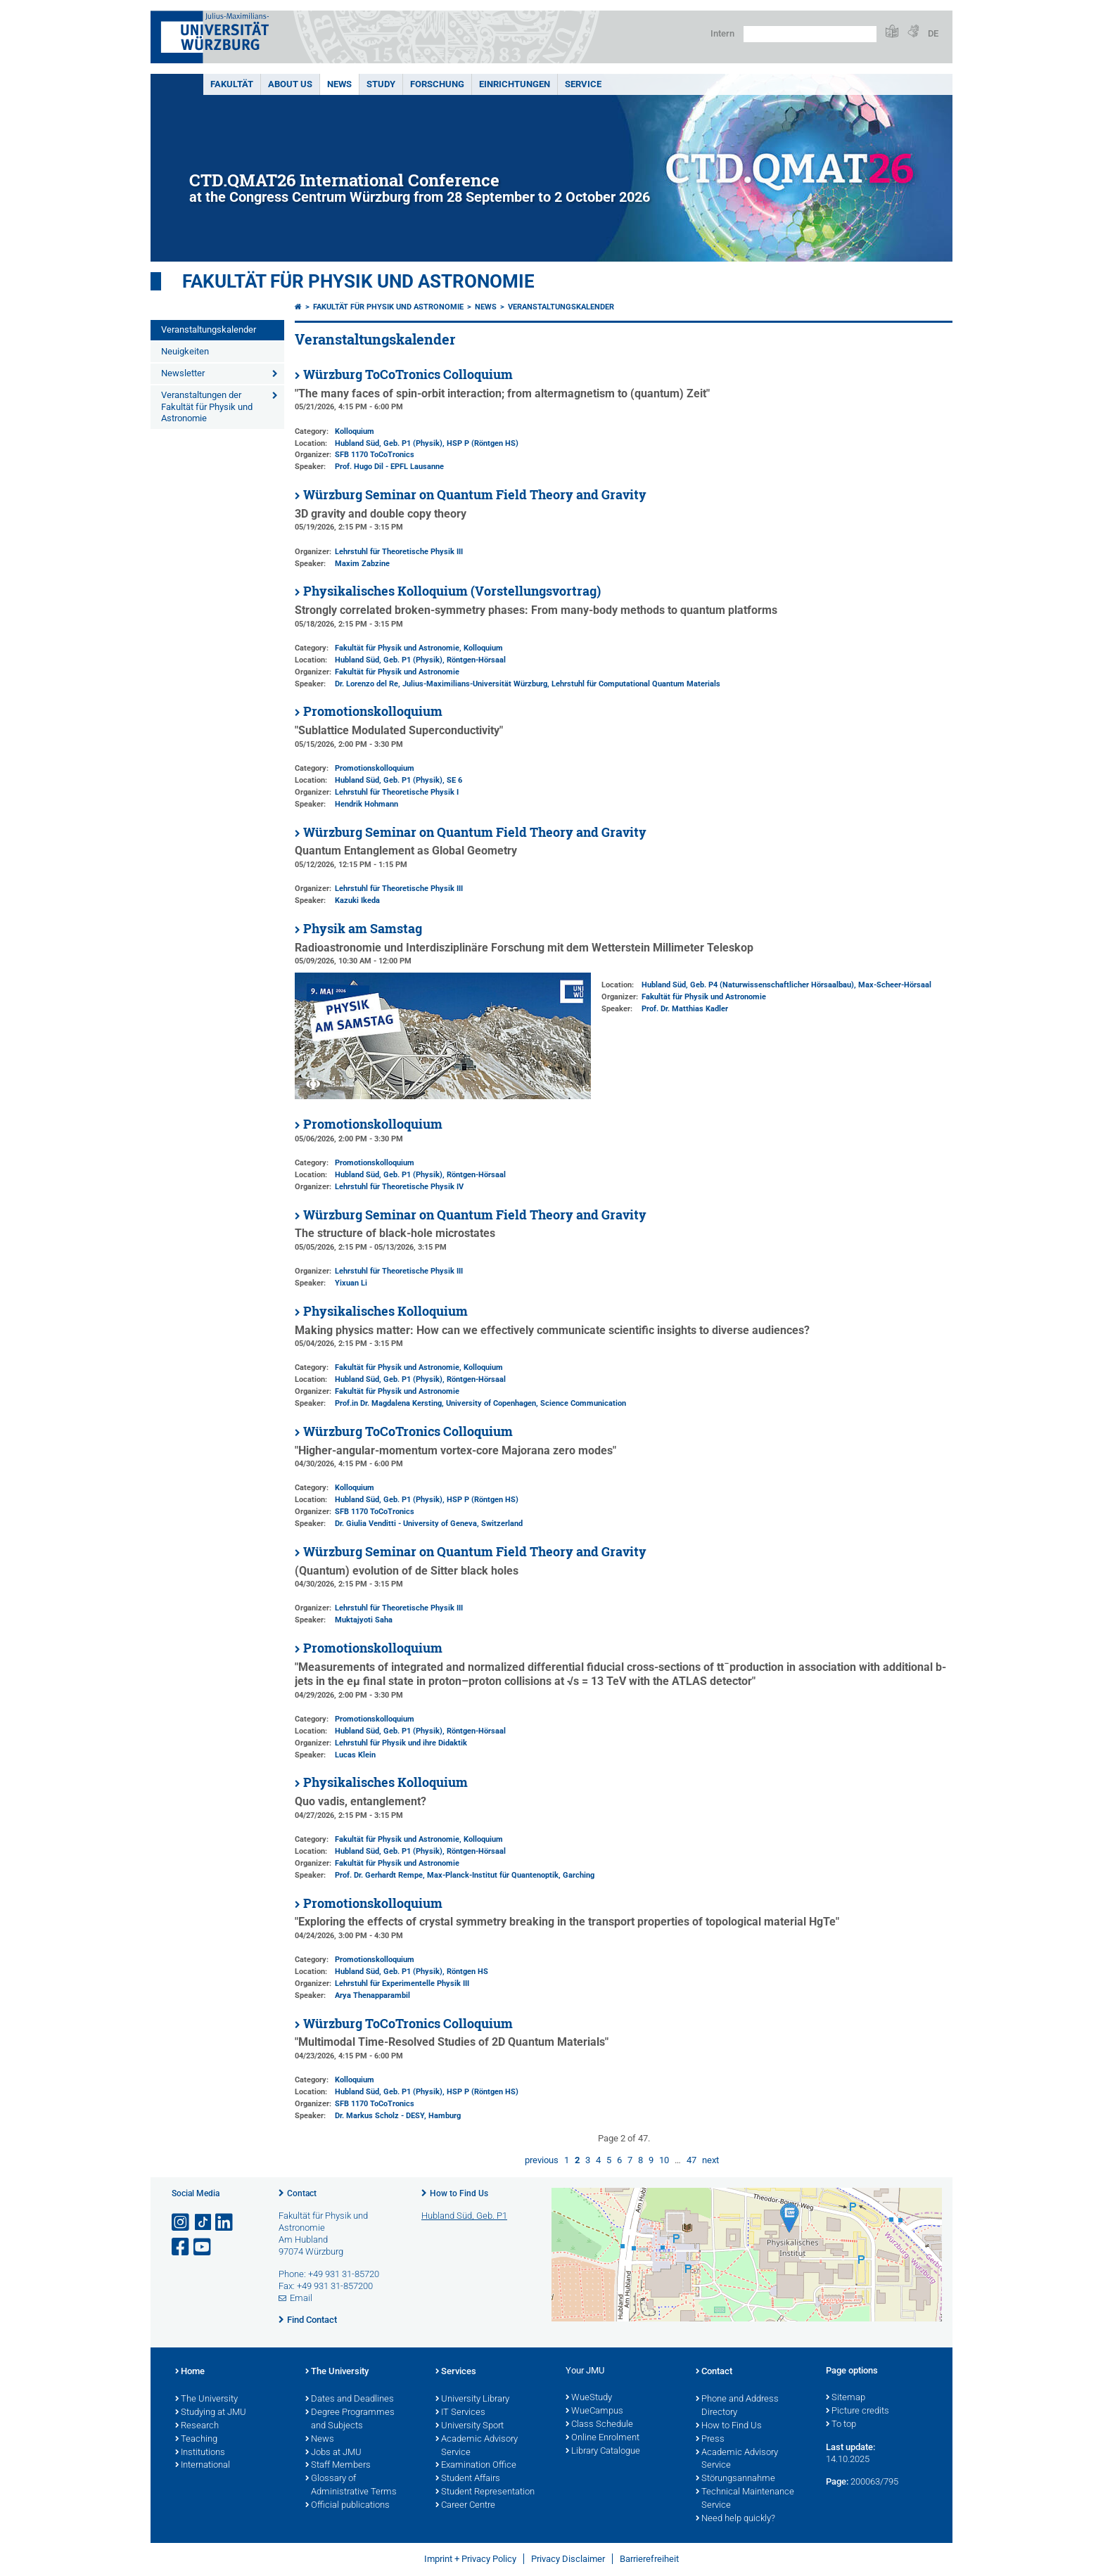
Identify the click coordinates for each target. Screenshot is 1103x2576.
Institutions (200, 2453)
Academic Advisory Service (476, 2446)
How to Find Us (459, 2193)
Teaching (196, 2439)
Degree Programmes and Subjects (350, 2420)
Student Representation (485, 2492)
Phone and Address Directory (737, 2406)
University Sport (469, 2426)
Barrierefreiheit (649, 2558)
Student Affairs (467, 2479)
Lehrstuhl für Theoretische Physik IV (399, 1186)
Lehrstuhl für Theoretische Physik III (399, 551)
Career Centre (465, 2505)
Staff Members (338, 2465)
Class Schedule (599, 2424)
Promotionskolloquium (372, 711)
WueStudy (589, 2398)
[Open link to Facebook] (181, 2247)
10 (664, 2160)
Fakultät (231, 84)
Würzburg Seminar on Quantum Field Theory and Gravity (474, 495)
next (710, 2160)
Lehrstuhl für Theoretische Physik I (397, 792)
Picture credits (857, 2411)
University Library (472, 2399)
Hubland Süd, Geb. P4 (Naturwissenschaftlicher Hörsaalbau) (748, 984)
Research (197, 2426)
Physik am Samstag (362, 929)
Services (455, 2372)
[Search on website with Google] (810, 34)
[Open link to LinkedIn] (225, 2222)
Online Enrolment (602, 2438)
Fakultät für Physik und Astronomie (358, 281)
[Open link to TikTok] (203, 2222)
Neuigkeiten (185, 351)
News (339, 84)
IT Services (460, 2413)
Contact (302, 2193)
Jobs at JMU (333, 2453)
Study (380, 84)
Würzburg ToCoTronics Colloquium (408, 374)
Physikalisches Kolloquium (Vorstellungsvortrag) (452, 591)
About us (290, 84)
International (202, 2465)
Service (583, 84)
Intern (722, 33)
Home (190, 2372)
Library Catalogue (603, 2451)
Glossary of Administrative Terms (351, 2486)
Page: (837, 2481)
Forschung (437, 84)
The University (206, 2399)
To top (841, 2424)
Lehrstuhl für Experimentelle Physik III (402, 1983)
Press (710, 2439)
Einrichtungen (514, 84)
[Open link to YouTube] (203, 2247)
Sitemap (845, 2398)
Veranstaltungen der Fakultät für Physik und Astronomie (207, 407)
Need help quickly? (735, 2519)
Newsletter (183, 373)
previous (542, 2160)
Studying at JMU (210, 2413)
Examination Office (475, 2465)
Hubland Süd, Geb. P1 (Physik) (388, 443)
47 (691, 2160)
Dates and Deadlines (349, 2399)
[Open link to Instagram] (181, 2222)
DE (933, 33)
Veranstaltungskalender (208, 329)
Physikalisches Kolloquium (385, 1311)
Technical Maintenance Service (745, 2499)
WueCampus (594, 2411)
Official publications (347, 2505)
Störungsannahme (735, 2479)
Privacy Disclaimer (568, 2558)
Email (301, 2298)
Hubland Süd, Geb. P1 (464, 2215)
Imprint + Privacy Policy (470, 2558)
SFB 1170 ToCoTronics (374, 454)
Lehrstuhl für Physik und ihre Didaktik (401, 1743)
